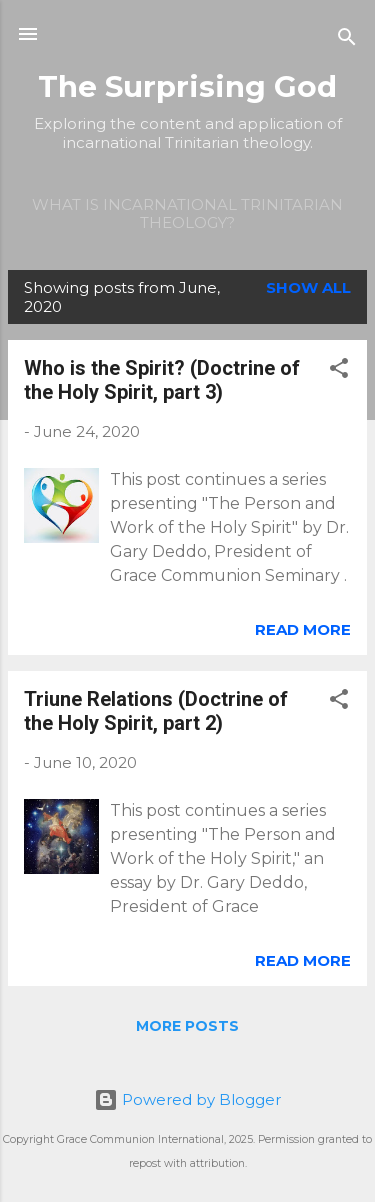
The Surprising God (187, 86)
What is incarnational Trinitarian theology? (187, 213)
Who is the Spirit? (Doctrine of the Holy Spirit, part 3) (162, 380)
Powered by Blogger (187, 1099)
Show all (308, 287)
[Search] (347, 40)
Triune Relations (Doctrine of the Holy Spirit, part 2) (156, 711)
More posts (187, 1026)
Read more (303, 629)
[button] (339, 371)
